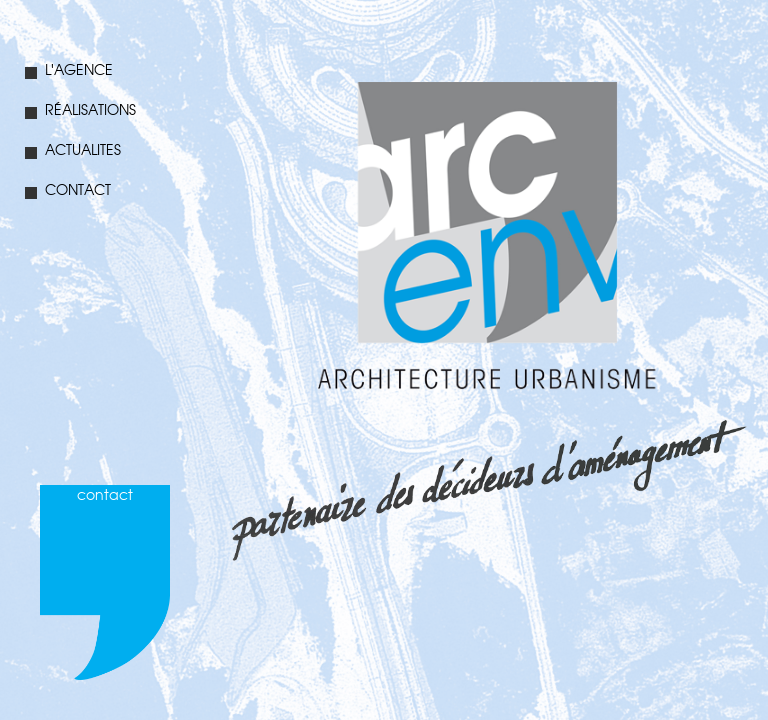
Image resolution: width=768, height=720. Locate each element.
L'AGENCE (69, 70)
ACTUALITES (73, 150)
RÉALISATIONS (80, 110)
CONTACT (68, 190)
